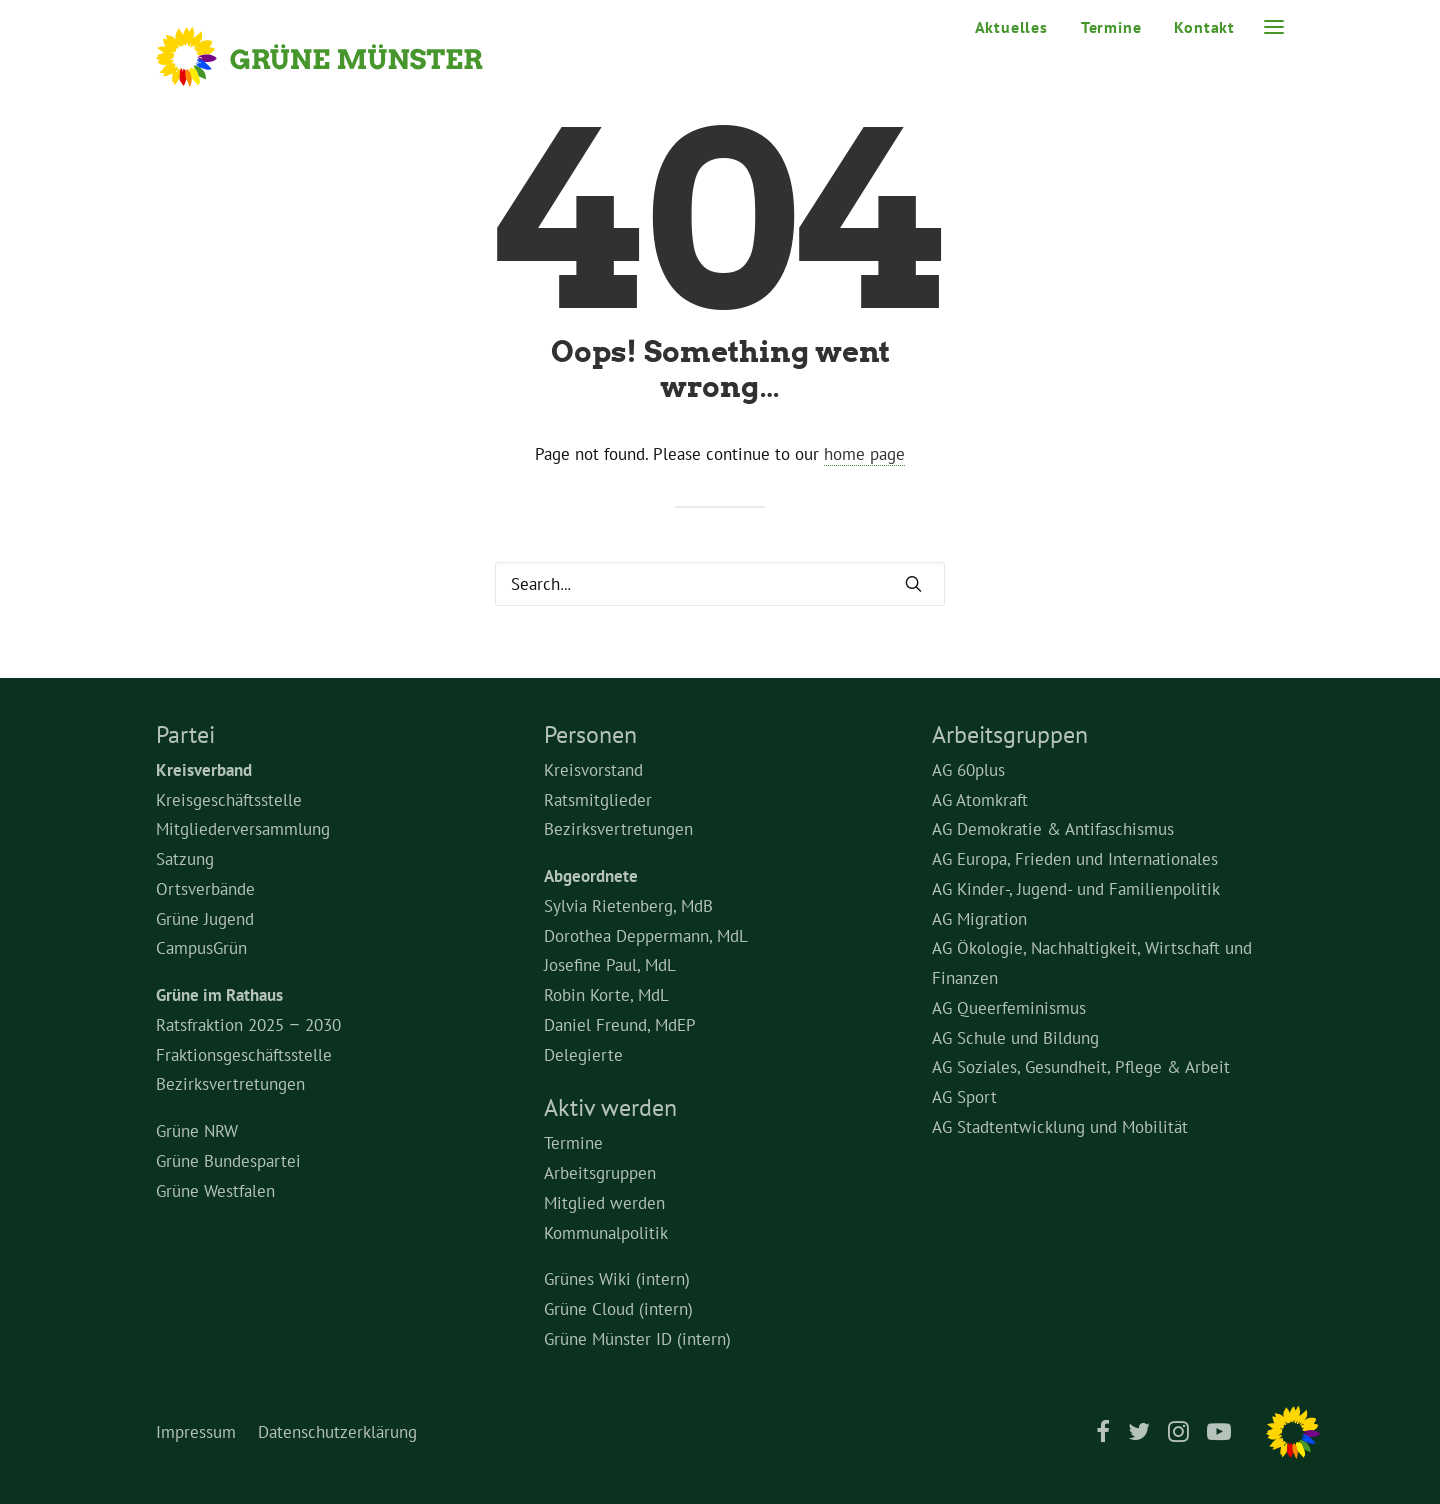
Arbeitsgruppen (600, 1173)
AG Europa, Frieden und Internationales (1075, 859)
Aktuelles (1011, 27)
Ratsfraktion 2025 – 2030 (248, 1025)
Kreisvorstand (593, 770)
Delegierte (583, 1055)
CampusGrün (201, 948)
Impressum (196, 1432)
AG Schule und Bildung (1015, 1038)
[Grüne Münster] (346, 57)
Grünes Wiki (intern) (617, 1279)
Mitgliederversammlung (243, 829)
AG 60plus (968, 770)
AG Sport (964, 1097)
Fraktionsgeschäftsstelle (244, 1055)
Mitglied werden (604, 1203)
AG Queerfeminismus (1009, 1008)
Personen (590, 734)
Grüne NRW (197, 1131)
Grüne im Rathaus (219, 995)
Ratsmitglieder (598, 800)
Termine (1111, 27)
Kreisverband (204, 770)
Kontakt (1204, 27)
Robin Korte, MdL (606, 995)
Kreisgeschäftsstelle (229, 800)
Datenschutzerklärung (337, 1432)
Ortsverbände (205, 889)
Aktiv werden (610, 1107)
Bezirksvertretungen (230, 1084)
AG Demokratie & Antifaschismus (1053, 829)
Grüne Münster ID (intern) (637, 1339)
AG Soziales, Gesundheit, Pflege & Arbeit (1081, 1067)
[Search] (720, 584)
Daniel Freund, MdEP (620, 1025)
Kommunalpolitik (606, 1233)
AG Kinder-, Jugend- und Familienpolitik (1076, 889)
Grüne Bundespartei (228, 1161)
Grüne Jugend (205, 919)
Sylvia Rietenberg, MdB (628, 906)
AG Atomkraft (980, 800)
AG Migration (979, 919)
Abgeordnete (591, 876)
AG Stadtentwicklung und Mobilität (1060, 1127)
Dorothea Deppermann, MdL (646, 936)
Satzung (185, 859)
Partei (185, 734)
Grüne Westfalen (215, 1191)
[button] (1274, 27)
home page (864, 454)
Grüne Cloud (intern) (618, 1309)
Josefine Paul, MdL (610, 965)
